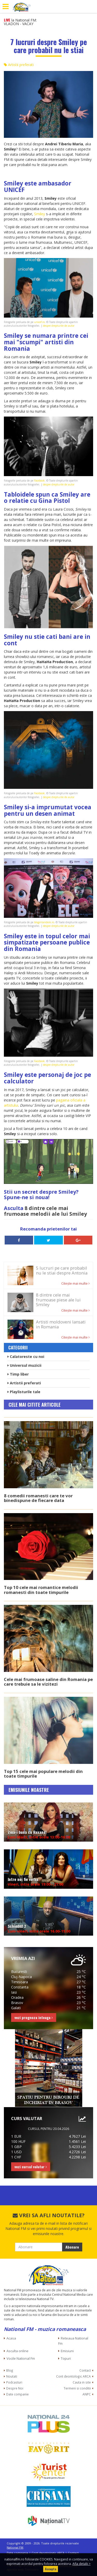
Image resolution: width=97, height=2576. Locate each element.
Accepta (50, 2569)
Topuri (66, 2358)
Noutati (11, 2376)
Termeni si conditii (77, 2388)
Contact (85, 2370)
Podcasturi (14, 2382)
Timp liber (18, 1374)
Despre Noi (14, 2388)
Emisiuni (67, 2351)
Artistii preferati (19, 64)
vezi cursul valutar (30, 2166)
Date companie (17, 2394)
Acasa (11, 2338)
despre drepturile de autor (58, 325)
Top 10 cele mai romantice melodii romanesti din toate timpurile (41, 1589)
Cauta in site (82, 2382)
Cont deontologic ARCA (73, 2376)
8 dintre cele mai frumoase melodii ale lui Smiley (45, 1211)
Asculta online (17, 2351)
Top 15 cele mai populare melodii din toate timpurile (43, 1773)
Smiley (39, 213)
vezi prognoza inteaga (33, 2017)
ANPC (87, 2394)
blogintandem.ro (44, 922)
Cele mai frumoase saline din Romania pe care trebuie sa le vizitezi (48, 1681)
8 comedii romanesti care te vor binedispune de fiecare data (38, 1498)
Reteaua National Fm (73, 2341)
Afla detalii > (81, 2563)
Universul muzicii (24, 1365)
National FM (15, 2547)
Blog (9, 2370)
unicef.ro (39, 322)
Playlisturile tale (24, 1391)
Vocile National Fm (20, 2358)
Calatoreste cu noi (26, 1356)
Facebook (39, 480)
